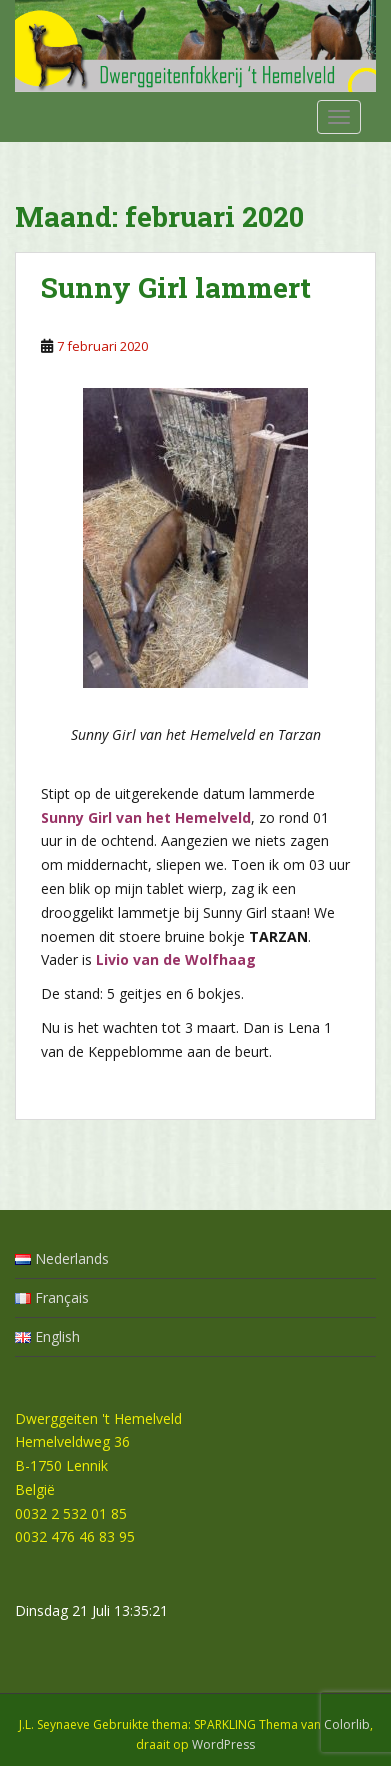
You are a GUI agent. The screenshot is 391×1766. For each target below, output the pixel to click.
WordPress (223, 1744)
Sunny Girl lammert (176, 287)
